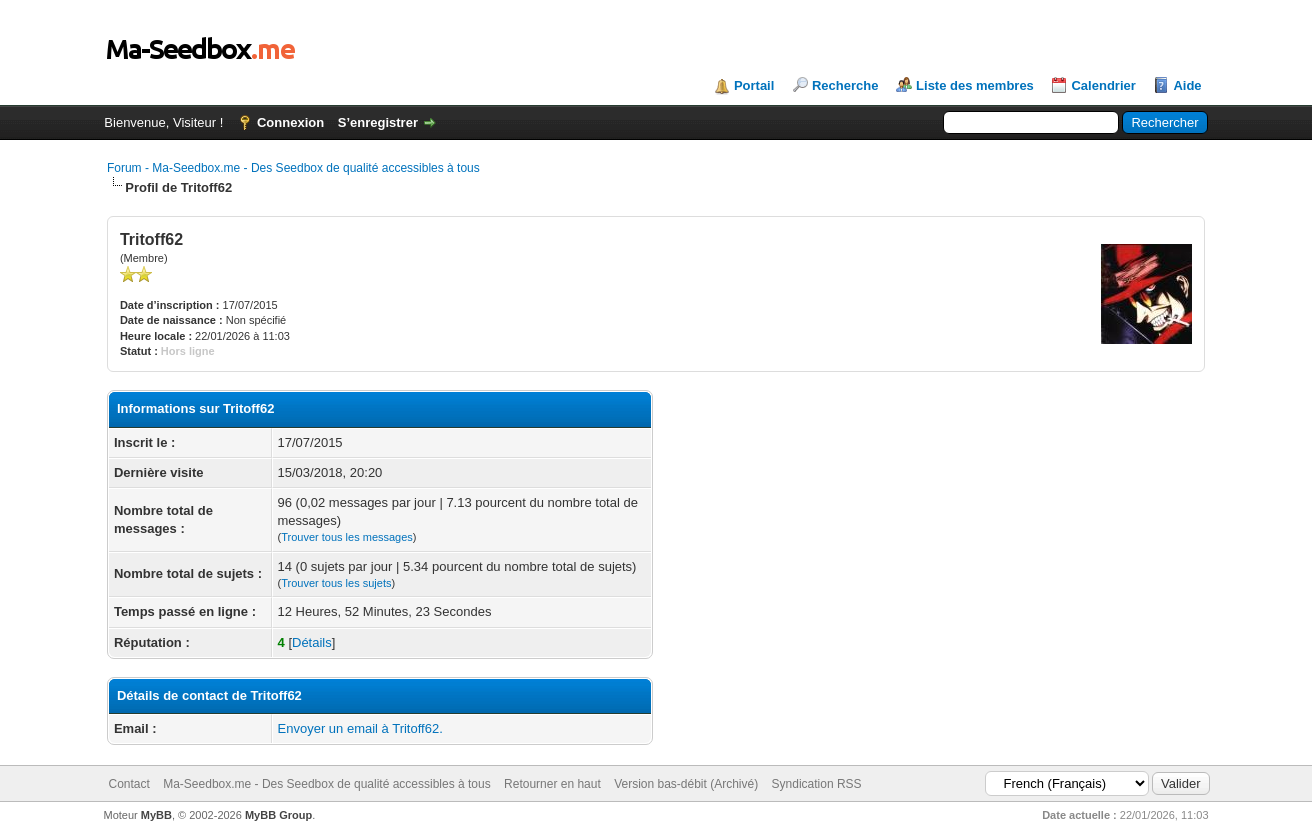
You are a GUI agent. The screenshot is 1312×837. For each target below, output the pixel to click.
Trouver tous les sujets (336, 583)
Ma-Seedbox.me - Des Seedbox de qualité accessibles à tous (327, 784)
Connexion (290, 122)
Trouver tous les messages (347, 537)
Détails (312, 642)
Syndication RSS (817, 784)
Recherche (845, 85)
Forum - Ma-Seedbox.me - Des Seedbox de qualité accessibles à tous (293, 168)
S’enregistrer (378, 122)
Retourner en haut (552, 784)
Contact (129, 784)
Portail (754, 85)
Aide (1187, 85)
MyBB (156, 815)
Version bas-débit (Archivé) (686, 784)
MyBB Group (278, 815)
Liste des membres (975, 85)
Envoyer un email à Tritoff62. (360, 728)
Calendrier (1103, 85)
